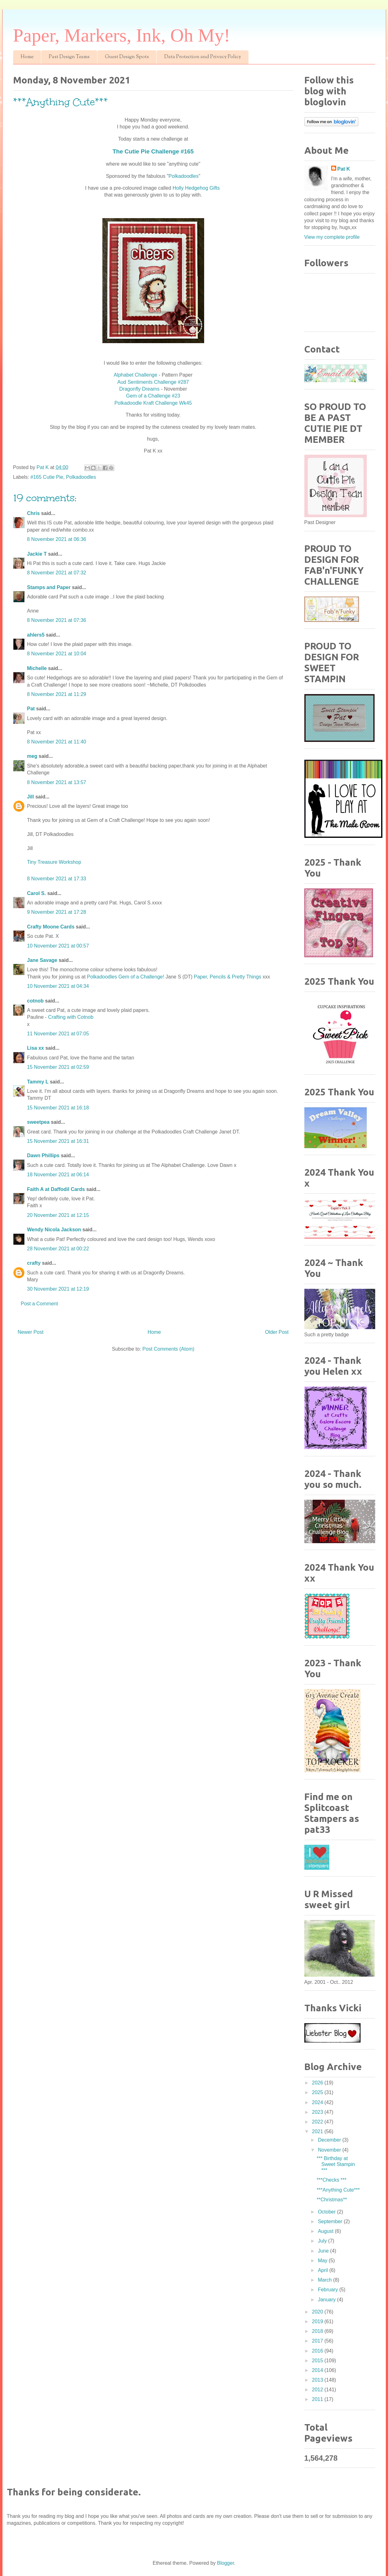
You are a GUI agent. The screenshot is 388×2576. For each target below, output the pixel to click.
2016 (318, 2350)
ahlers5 (36, 635)
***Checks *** (331, 2180)
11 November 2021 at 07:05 (58, 1033)
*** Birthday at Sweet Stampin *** (336, 2164)
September (331, 2221)
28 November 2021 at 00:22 (58, 1248)
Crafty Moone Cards (51, 926)
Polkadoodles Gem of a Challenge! (125, 976)
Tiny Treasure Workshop (54, 862)
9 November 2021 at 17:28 (56, 912)
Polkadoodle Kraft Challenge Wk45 (153, 403)
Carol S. (36, 893)
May (323, 2260)
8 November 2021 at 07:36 (56, 620)
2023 (318, 2112)
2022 (318, 2121)
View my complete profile (332, 237)
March (325, 2280)
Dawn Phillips (43, 1155)
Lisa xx (35, 1048)
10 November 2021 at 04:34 (58, 986)
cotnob (35, 1000)
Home (27, 57)
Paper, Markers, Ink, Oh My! (121, 35)
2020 (318, 2311)
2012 (318, 2389)
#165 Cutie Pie (47, 477)
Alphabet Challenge (135, 375)
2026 (318, 2082)
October (327, 2211)
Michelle (37, 668)
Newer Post (31, 1332)
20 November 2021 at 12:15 (58, 1215)
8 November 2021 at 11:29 (56, 694)
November (330, 2150)
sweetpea (38, 1122)
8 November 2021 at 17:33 (56, 878)
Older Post (277, 1332)
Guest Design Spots (127, 57)
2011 (318, 2399)
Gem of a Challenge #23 (153, 395)
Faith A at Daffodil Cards (56, 1189)
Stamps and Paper (49, 587)
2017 (318, 2340)
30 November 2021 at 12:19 (58, 1289)
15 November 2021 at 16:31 (58, 1141)
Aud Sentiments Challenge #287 (153, 382)
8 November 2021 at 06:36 (56, 539)
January (327, 2299)
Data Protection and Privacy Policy (202, 57)
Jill (30, 796)
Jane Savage (42, 960)
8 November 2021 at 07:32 (56, 572)
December (330, 2140)
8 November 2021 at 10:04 (56, 653)
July (323, 2240)
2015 (318, 2360)
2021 (318, 2131)
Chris (33, 513)
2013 (318, 2380)
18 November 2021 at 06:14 (58, 1174)
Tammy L (38, 1081)
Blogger (225, 2563)
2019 (318, 2321)
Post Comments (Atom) (168, 1349)
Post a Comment (39, 1303)
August (326, 2231)
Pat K (343, 169)
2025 (318, 2092)
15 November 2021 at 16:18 (58, 1107)
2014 (318, 2370)
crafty (34, 1263)
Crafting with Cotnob (70, 1017)
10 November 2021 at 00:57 (58, 945)
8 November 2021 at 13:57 (56, 782)
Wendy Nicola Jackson (54, 1229)
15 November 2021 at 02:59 (58, 1067)
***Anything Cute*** (338, 2190)
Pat (31, 708)
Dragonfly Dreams (140, 389)
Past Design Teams (69, 57)
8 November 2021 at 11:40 (56, 741)
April (323, 2270)
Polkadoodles (184, 176)
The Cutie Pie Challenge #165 (153, 151)
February (328, 2289)
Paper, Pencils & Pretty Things (227, 976)
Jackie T (37, 554)
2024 (318, 2102)
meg (32, 756)
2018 (318, 2331)
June (324, 2250)
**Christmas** (332, 2199)
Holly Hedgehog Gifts (197, 188)
